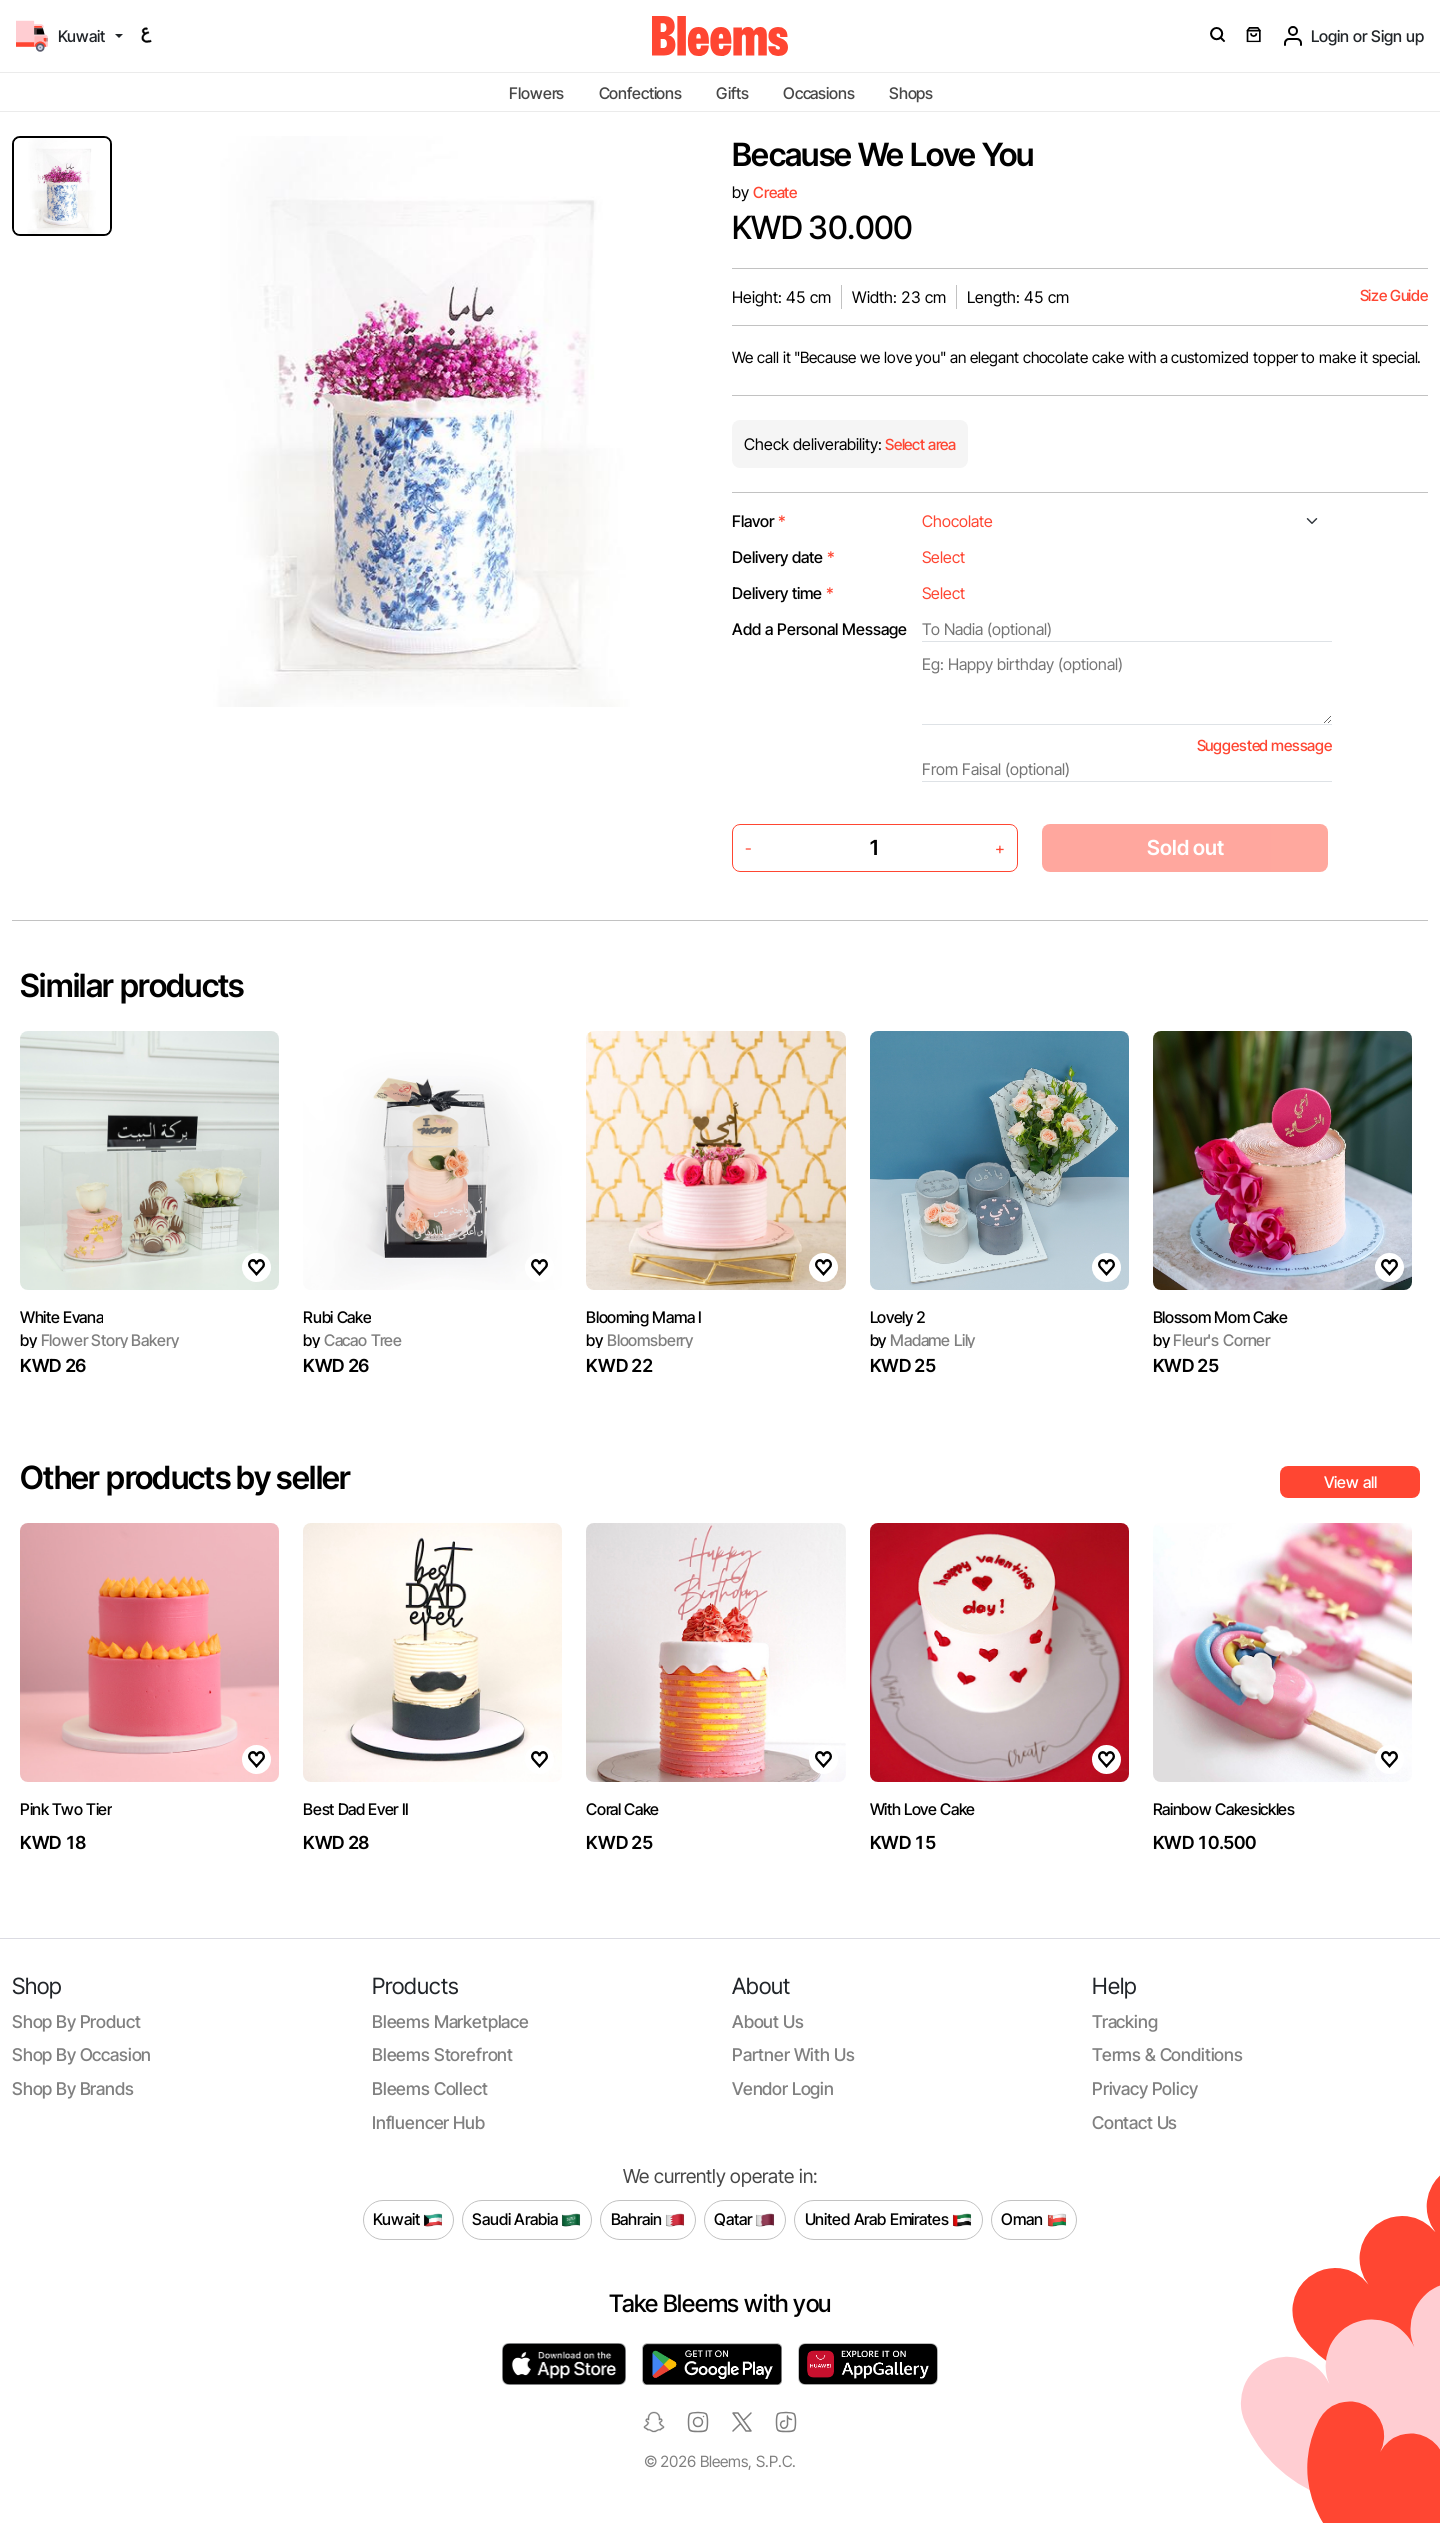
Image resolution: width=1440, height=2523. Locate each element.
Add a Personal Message (819, 629)
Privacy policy (1145, 2088)
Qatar (744, 2220)
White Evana (61, 1317)
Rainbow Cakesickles (1224, 1809)
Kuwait (408, 2220)
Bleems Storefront (442, 2054)
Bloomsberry (639, 1340)
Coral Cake (622, 1809)
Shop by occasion (81, 2054)
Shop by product (76, 2021)
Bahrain (648, 2220)
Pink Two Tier (66, 1809)
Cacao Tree (352, 1340)
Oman (1033, 2220)
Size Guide (1394, 295)
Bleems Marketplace (450, 2021)
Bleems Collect (430, 2088)
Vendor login (783, 2088)
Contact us (1134, 2122)
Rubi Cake (337, 1317)
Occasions (819, 93)
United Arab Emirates (889, 2220)
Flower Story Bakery (99, 1340)
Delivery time (783, 593)
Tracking (1125, 2021)
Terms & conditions (1167, 2054)
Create (775, 192)
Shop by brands (73, 2088)
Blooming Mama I (643, 1317)
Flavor (759, 521)
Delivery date (783, 557)
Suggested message (1264, 745)
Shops (911, 93)
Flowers (536, 93)
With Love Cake (923, 1809)
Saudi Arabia (526, 2220)
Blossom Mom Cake (1220, 1317)
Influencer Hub (428, 2122)
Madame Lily (923, 1340)
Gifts (732, 93)
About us (768, 2021)
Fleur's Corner (1211, 1340)
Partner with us (793, 2054)
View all (1350, 1482)
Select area (919, 444)
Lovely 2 (898, 1317)
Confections (640, 93)
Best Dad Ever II (356, 1809)
